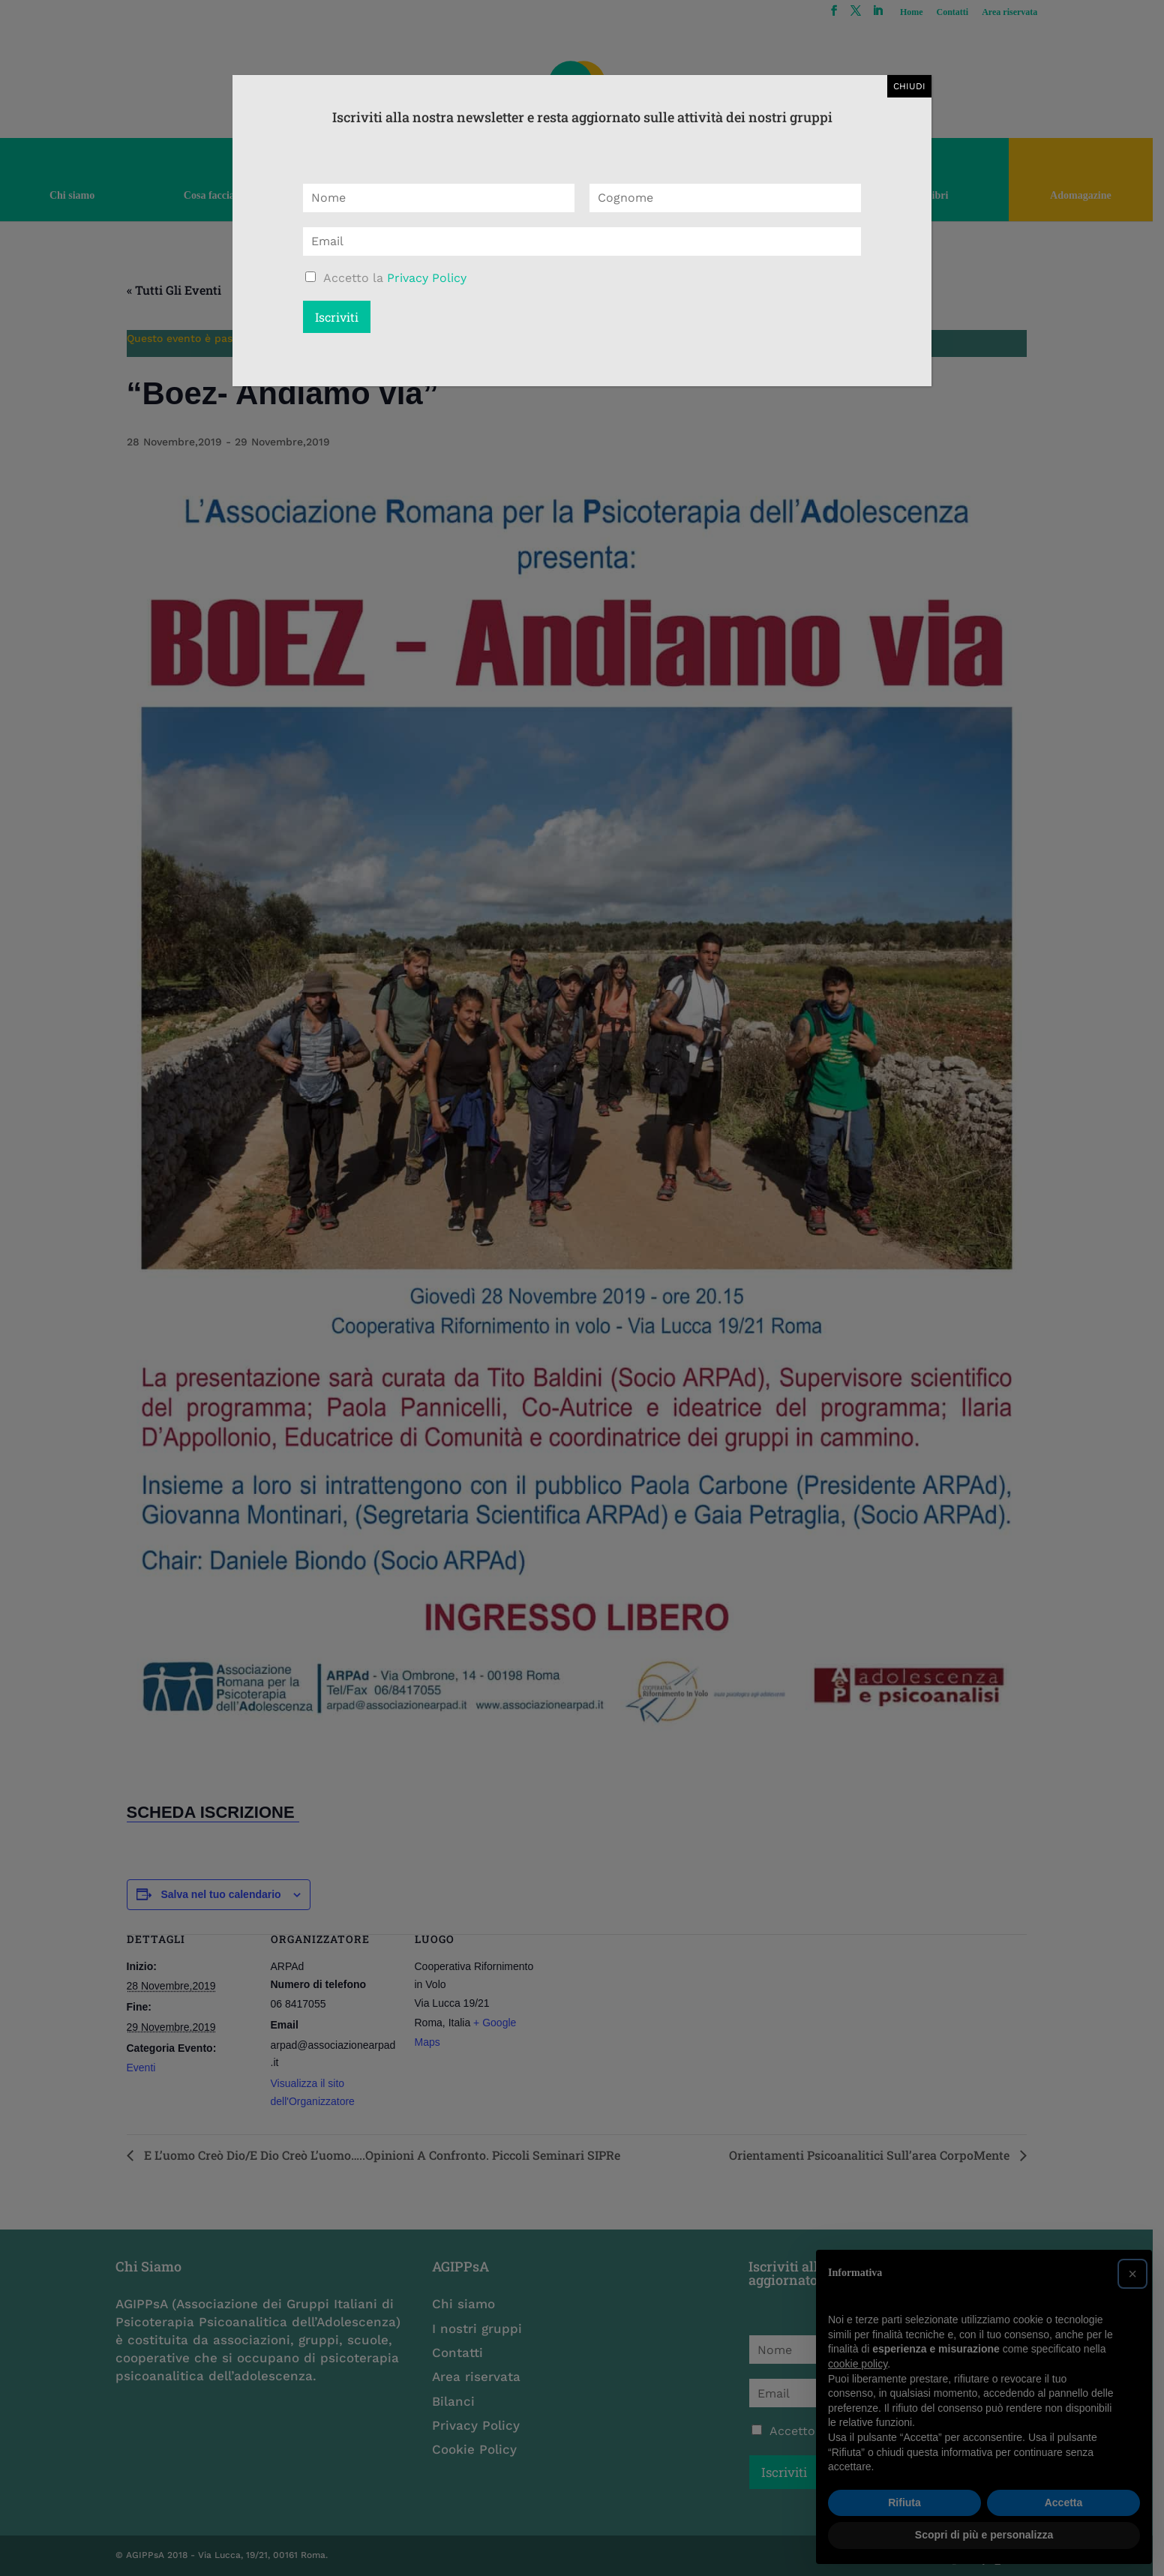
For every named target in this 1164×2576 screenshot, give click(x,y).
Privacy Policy (426, 278)
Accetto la (394, 278)
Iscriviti (336, 317)
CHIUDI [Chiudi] (909, 86)
